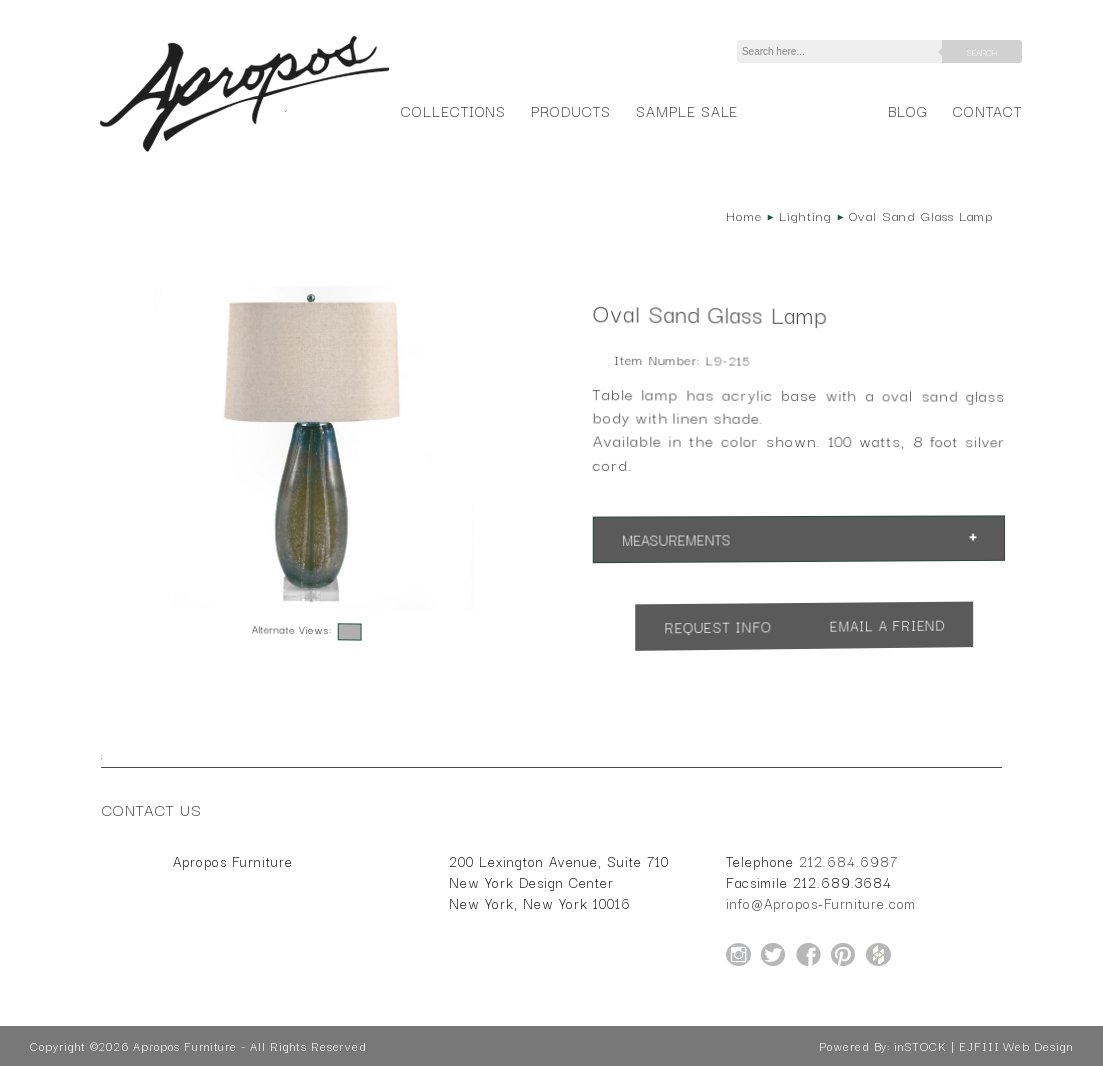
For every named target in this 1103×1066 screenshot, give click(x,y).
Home (744, 215)
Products (571, 110)
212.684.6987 (848, 861)
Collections (453, 110)
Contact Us (152, 809)
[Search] (843, 51)
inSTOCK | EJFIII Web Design (983, 1046)
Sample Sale (687, 110)
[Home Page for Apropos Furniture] (244, 152)
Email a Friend (888, 624)
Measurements (676, 539)
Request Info (718, 626)
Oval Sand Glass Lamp (921, 215)
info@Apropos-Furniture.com (821, 903)
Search (982, 52)
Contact (987, 110)
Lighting (805, 215)
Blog (908, 110)
